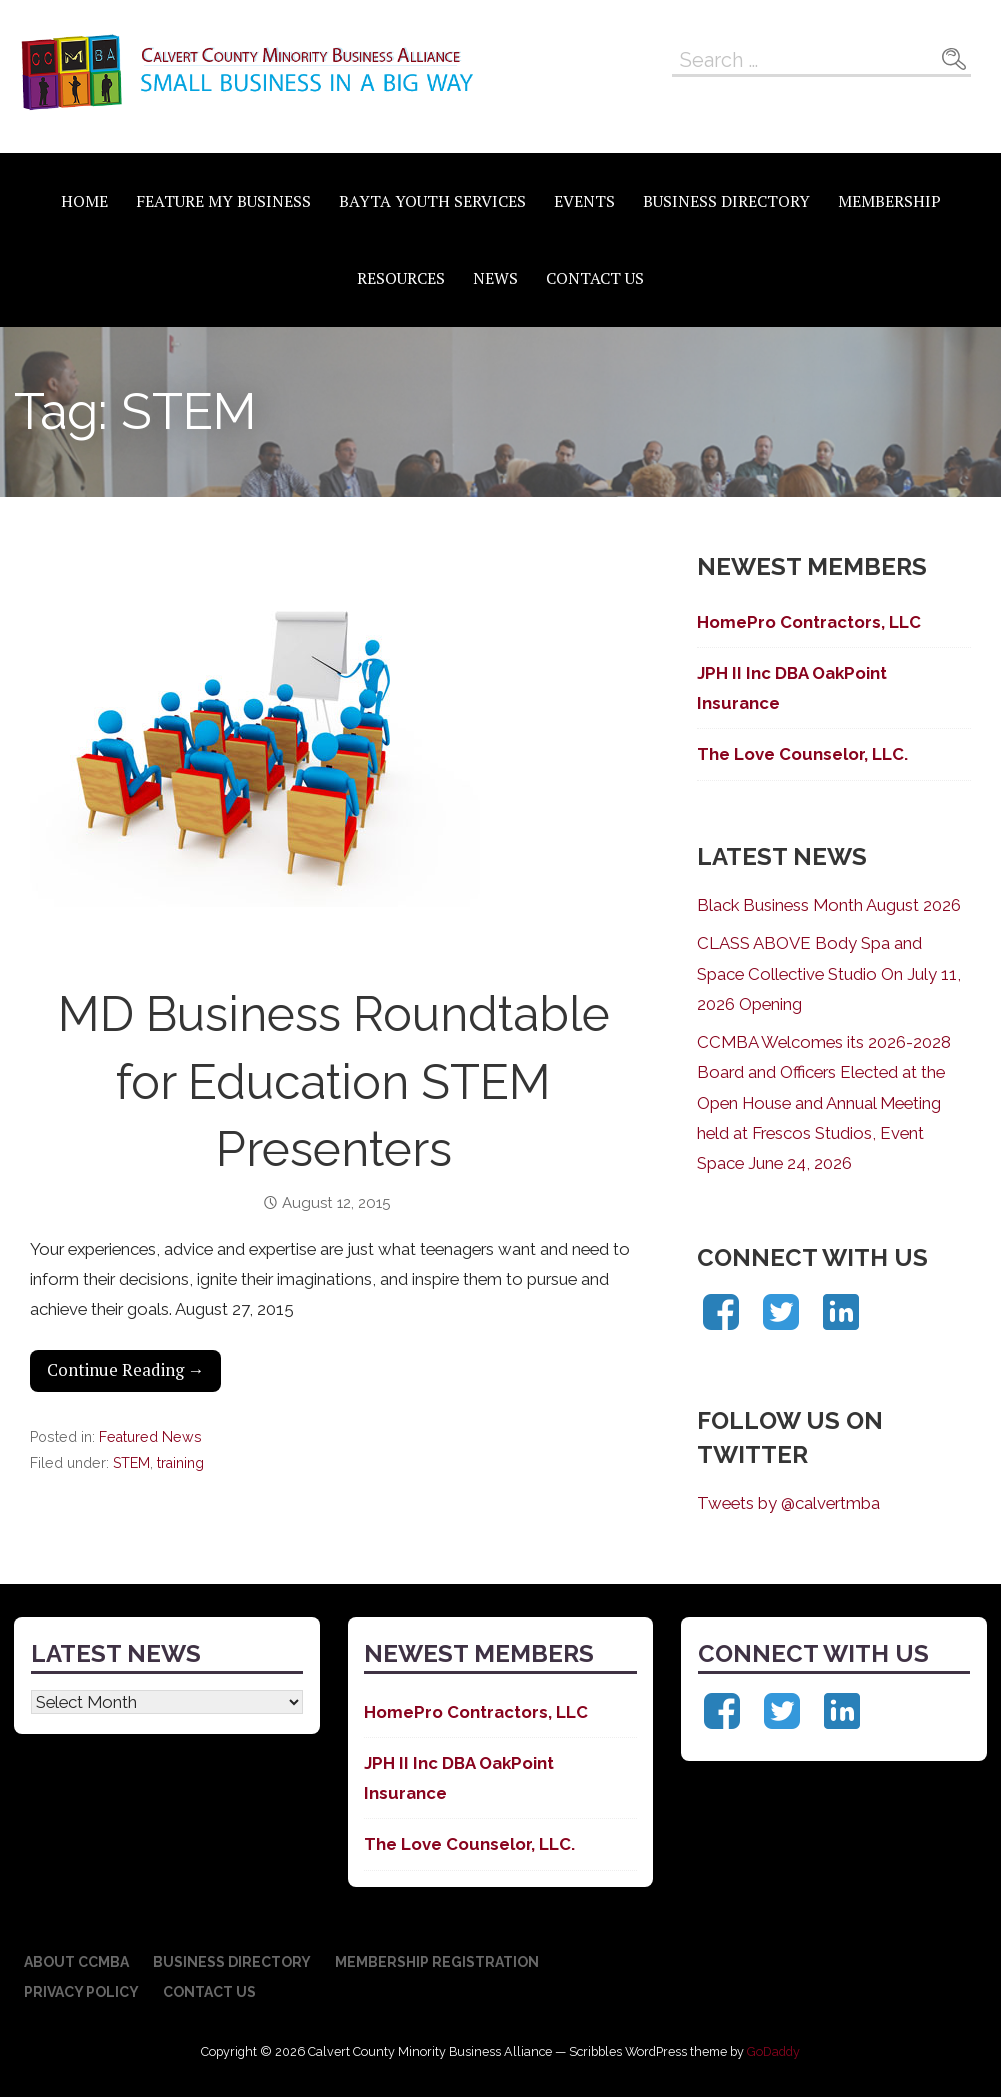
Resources (401, 278)
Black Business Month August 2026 (829, 905)
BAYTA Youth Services (432, 201)
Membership (889, 201)
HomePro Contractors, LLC (809, 622)
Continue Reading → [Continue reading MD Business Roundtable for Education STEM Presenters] (126, 1370)
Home (84, 201)
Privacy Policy (81, 1992)
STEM (131, 1463)
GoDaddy (773, 2051)
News (495, 278)
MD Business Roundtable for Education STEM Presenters (334, 1081)
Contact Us (595, 278)
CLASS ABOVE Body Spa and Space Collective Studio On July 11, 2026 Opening (829, 973)
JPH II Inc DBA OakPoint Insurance (792, 688)
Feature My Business (223, 201)
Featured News (150, 1437)
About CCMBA (76, 1962)
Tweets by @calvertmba (788, 1503)
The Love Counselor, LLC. (802, 754)
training (180, 1463)
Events (584, 201)
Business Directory (726, 201)
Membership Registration (437, 1962)
